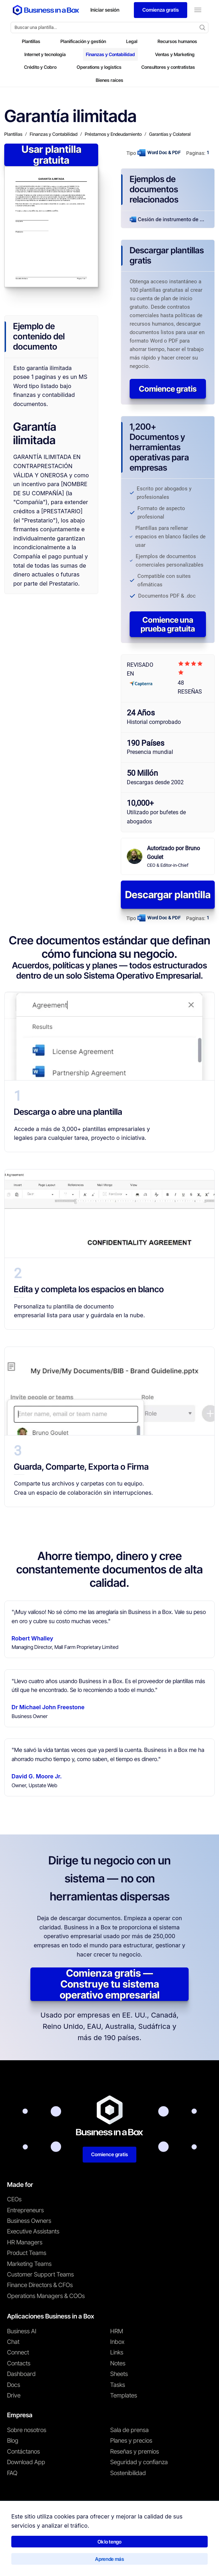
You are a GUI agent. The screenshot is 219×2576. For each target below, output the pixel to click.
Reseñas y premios (134, 2451)
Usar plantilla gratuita (51, 155)
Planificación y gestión (83, 41)
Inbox (117, 2341)
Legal (131, 41)
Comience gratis (168, 388)
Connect (18, 2352)
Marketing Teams (29, 2263)
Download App (26, 2462)
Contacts (18, 2363)
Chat (13, 2341)
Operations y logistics (99, 67)
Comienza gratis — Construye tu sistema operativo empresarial (110, 1984)
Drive (13, 2395)
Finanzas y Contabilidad (110, 54)
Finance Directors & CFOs (40, 2284)
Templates (123, 2395)
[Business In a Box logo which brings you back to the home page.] (46, 10)
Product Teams (26, 2252)
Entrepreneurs (25, 2210)
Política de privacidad (67, 2560)
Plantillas (31, 41)
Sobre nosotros (26, 2429)
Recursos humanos (177, 41)
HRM (116, 2331)
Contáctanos (23, 2451)
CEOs (14, 2199)
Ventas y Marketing (175, 54)
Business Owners (29, 2220)
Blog (12, 2440)
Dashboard (21, 2373)
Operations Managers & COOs (46, 2295)
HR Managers (24, 2242)
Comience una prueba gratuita (168, 624)
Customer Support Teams (40, 2274)
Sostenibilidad (128, 2473)
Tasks (117, 2384)
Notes (117, 2363)
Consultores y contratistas (168, 67)
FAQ (12, 2473)
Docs (13, 2384)
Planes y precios (131, 2440)
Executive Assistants (33, 2231)
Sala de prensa (129, 2429)
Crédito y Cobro (40, 67)
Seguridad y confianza (139, 2462)
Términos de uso (21, 2560)
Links (116, 2352)
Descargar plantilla (168, 895)
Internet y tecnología (45, 54)
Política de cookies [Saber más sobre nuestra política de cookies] (116, 2560)
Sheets (119, 2373)
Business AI (21, 2331)
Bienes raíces (109, 80)
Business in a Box (39, 2544)
